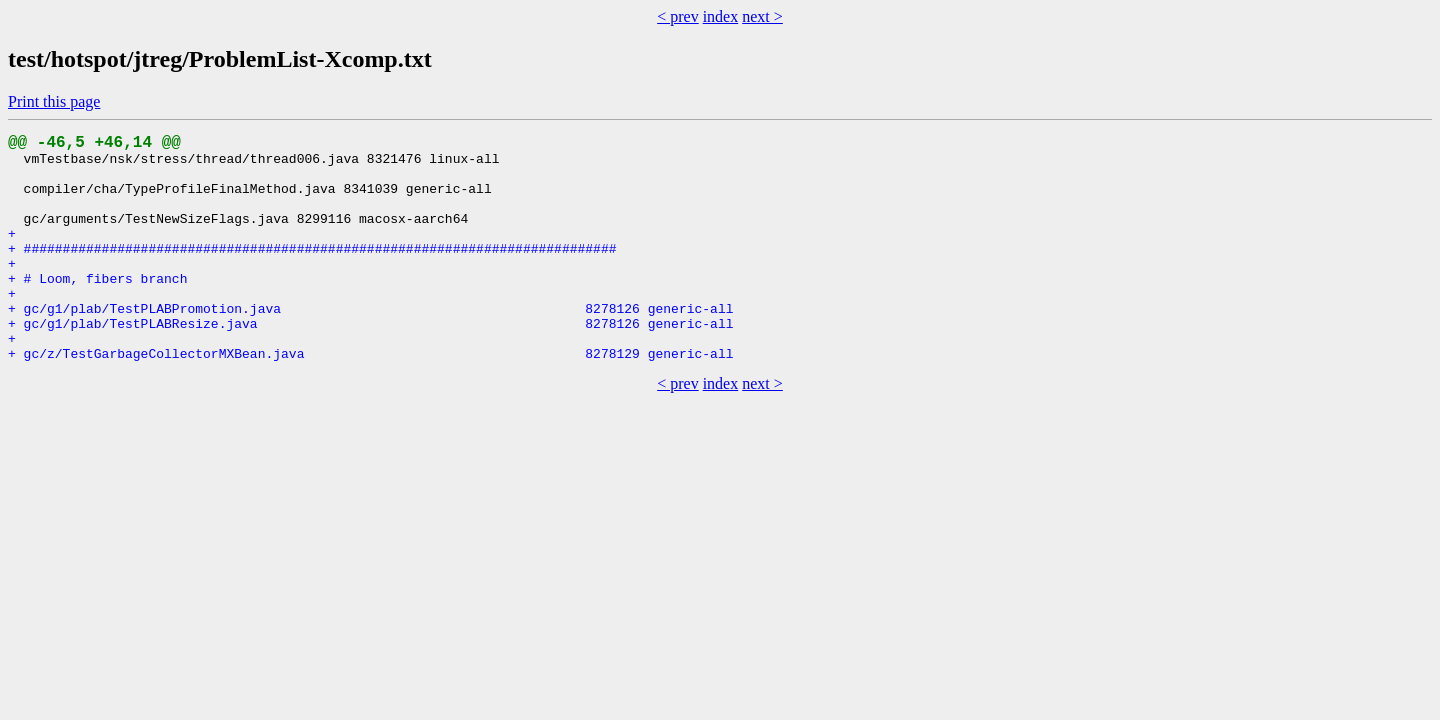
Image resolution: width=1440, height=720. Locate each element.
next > (762, 16)
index (721, 16)
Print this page (54, 101)
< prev (677, 16)
